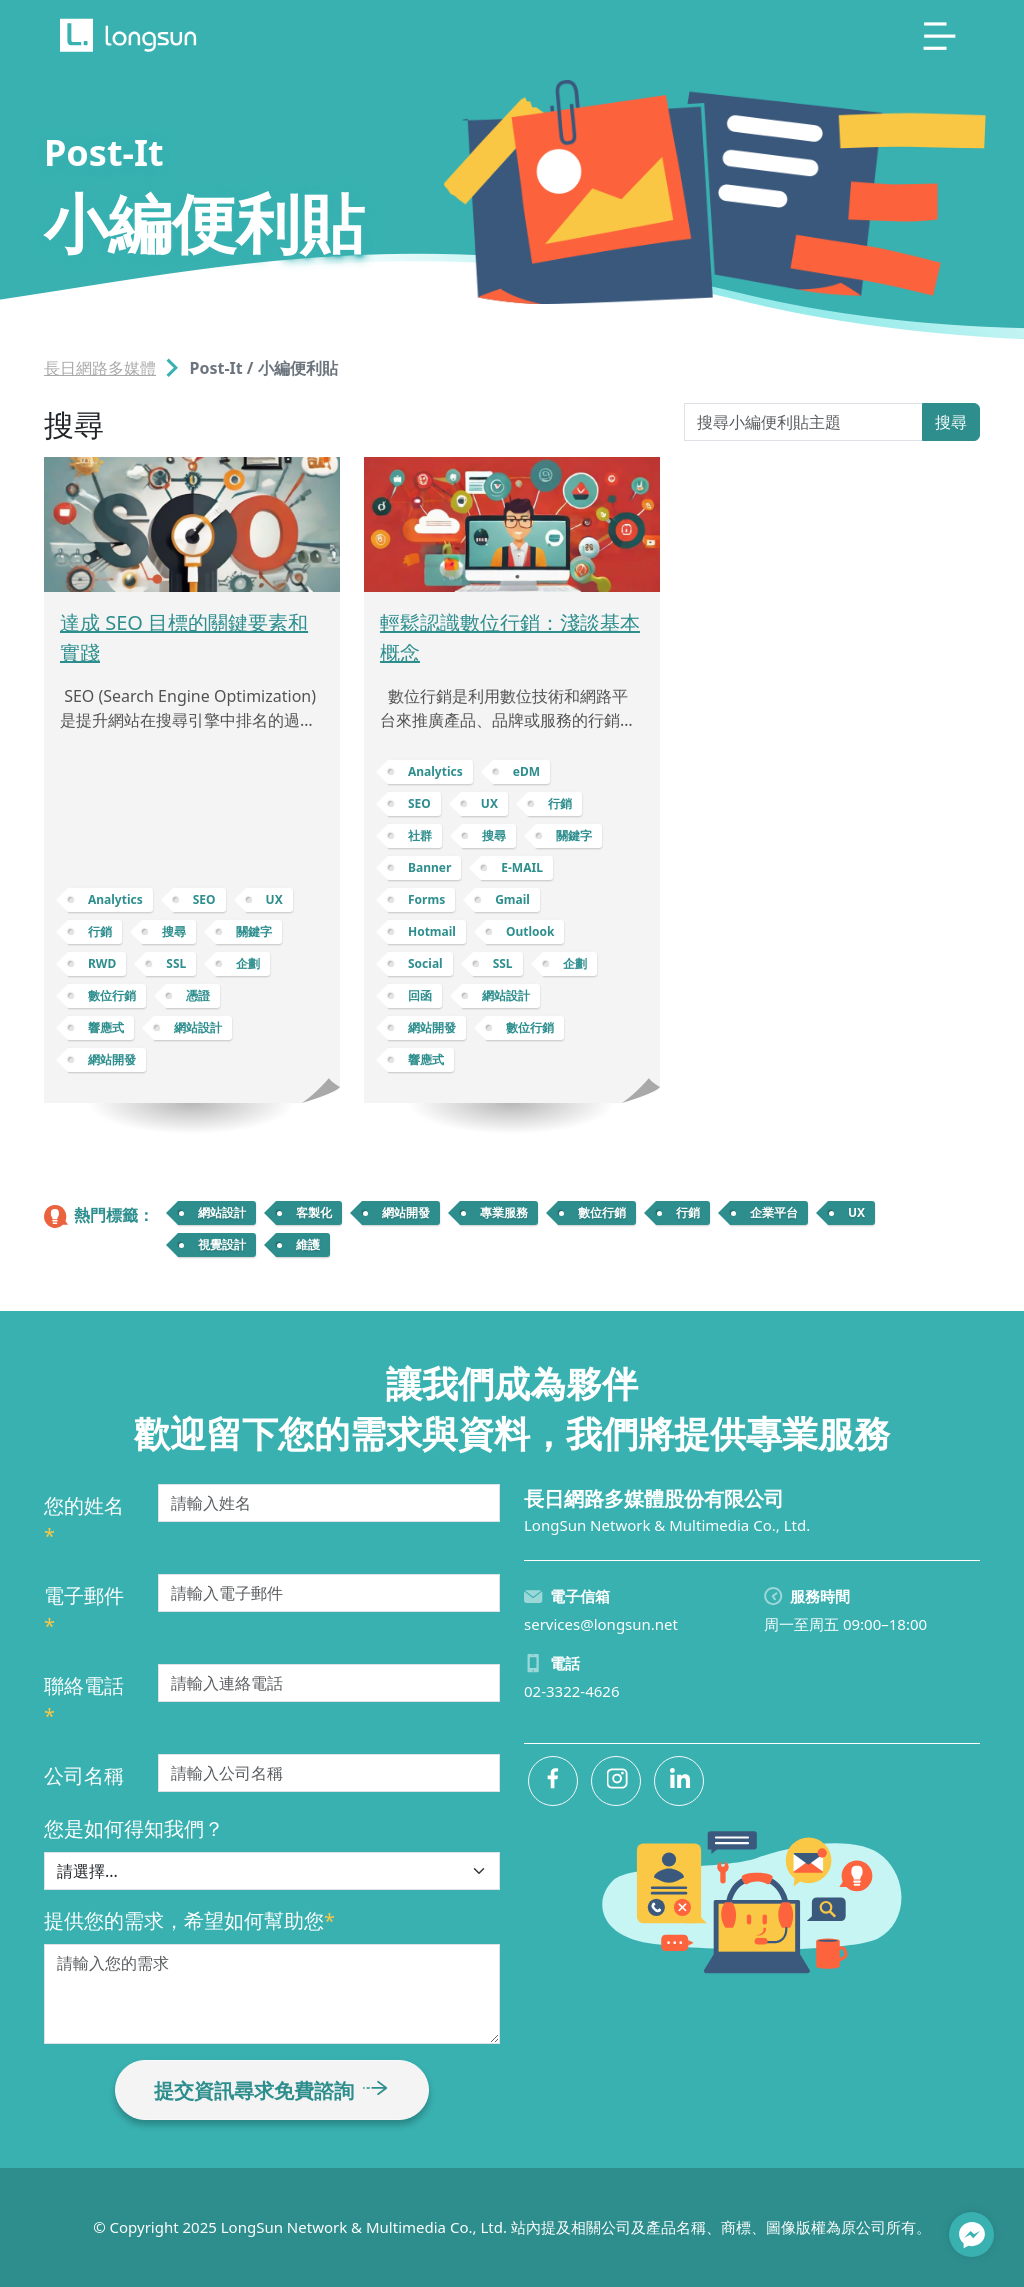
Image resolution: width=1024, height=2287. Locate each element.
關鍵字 (254, 931)
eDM (526, 771)
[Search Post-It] (803, 422)
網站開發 (112, 1059)
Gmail (512, 899)
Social (425, 963)
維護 (308, 1244)
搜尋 (951, 422)
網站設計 (198, 1027)
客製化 (314, 1212)
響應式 (106, 1027)
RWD (102, 963)
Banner (429, 867)
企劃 (248, 963)
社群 (420, 835)
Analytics (115, 899)
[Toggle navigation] (940, 36)
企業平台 (774, 1212)
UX (274, 899)
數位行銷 (112, 995)
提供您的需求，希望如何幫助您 (189, 1920)
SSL (176, 963)
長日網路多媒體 (100, 368)
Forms (426, 899)
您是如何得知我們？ (134, 1828)
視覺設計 (222, 1244)
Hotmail (432, 931)
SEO (204, 899)
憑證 (198, 995)
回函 (420, 995)
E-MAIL (522, 867)
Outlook (530, 931)
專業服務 (504, 1212)
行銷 (100, 931)
